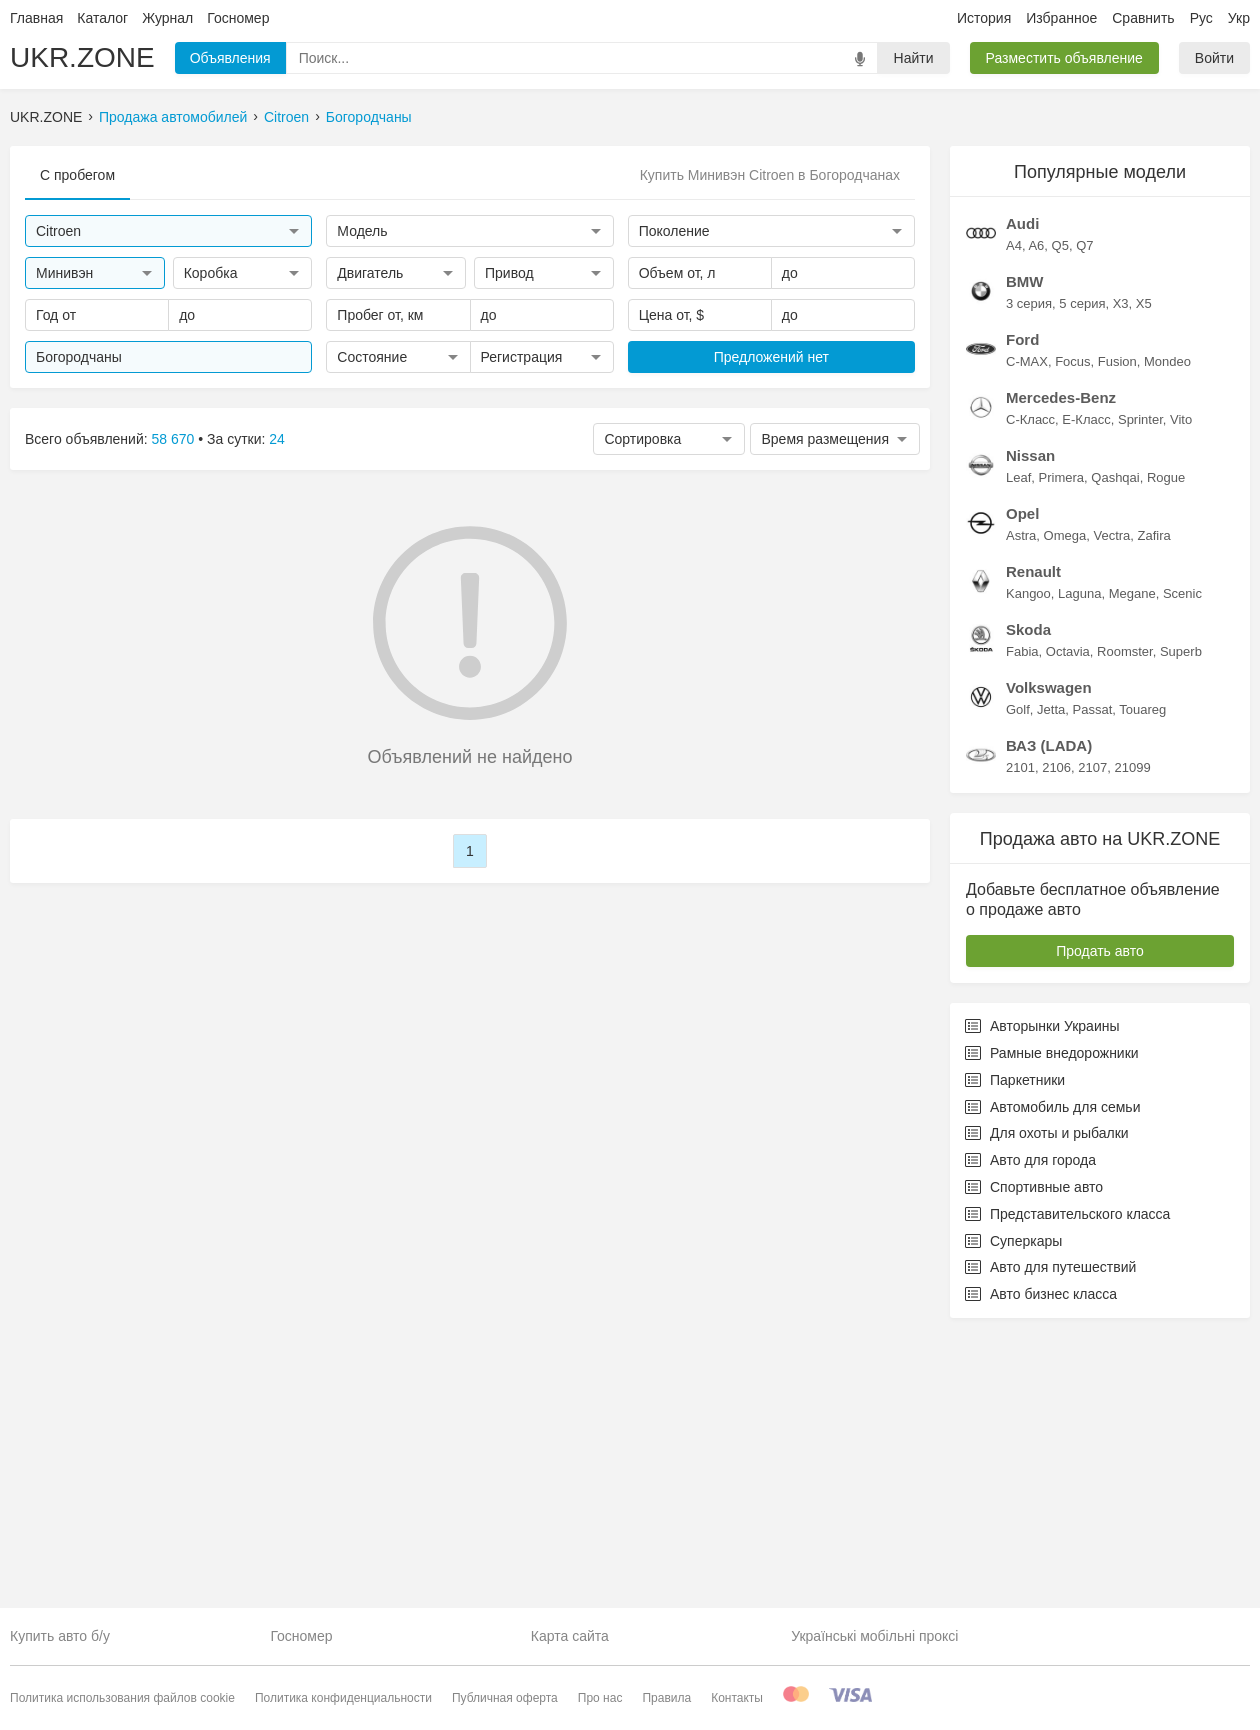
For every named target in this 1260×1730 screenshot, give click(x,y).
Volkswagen (1049, 957)
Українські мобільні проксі (874, 1636)
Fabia (1022, 921)
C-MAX (1027, 631)
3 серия (1029, 573)
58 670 (173, 439)
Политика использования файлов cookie (122, 1698)
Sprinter (1140, 689)
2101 (1020, 1037)
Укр (1239, 18)
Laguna (1079, 863)
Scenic (1182, 863)
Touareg (1142, 979)
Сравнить (1143, 18)
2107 (1092, 1037)
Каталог (102, 18)
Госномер (238, 18)
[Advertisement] (1100, 271)
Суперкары (1013, 1511)
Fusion (1117, 631)
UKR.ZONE (82, 57)
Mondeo (1167, 631)
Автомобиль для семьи (1052, 1377)
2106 (1056, 1037)
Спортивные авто (1034, 1457)
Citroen (286, 117)
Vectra (1111, 805)
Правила (666, 1698)
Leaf (1018, 747)
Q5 (1060, 515)
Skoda (1028, 899)
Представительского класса (1067, 1484)
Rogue (1166, 747)
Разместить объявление (1064, 58)
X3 (1121, 573)
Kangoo (1028, 863)
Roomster (1125, 921)
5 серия (1082, 573)
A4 (1014, 515)
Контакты (737, 1698)
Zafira (1154, 805)
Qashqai (1115, 747)
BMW (1025, 551)
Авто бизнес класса (1041, 1564)
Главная (36, 18)
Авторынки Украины (1042, 1296)
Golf (1018, 979)
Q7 (1084, 515)
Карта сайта (570, 1636)
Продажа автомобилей (173, 117)
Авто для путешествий (1050, 1537)
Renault (1033, 841)
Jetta (1051, 979)
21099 (1132, 1037)
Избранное (1061, 18)
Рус (1201, 18)
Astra (1021, 805)
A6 (1036, 515)
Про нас (600, 1698)
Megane (1132, 863)
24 (277, 439)
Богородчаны (369, 117)
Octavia (1068, 921)
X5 (1144, 573)
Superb (1181, 921)
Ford (1022, 609)
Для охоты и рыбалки (1047, 1403)
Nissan (1030, 725)
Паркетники (1015, 1350)
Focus (1072, 631)
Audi (1022, 493)
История (984, 18)
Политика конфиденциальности (343, 1698)
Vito (1181, 689)
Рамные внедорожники (1052, 1323)
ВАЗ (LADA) (1049, 1015)
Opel (1022, 783)
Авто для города (1030, 1430)
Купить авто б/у (60, 1636)
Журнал (167, 18)
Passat (1093, 979)
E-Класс (1086, 689)
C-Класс (1030, 689)
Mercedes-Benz (1061, 667)
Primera (1062, 747)
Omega (1065, 805)
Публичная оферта (505, 1698)
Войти (1214, 58)
